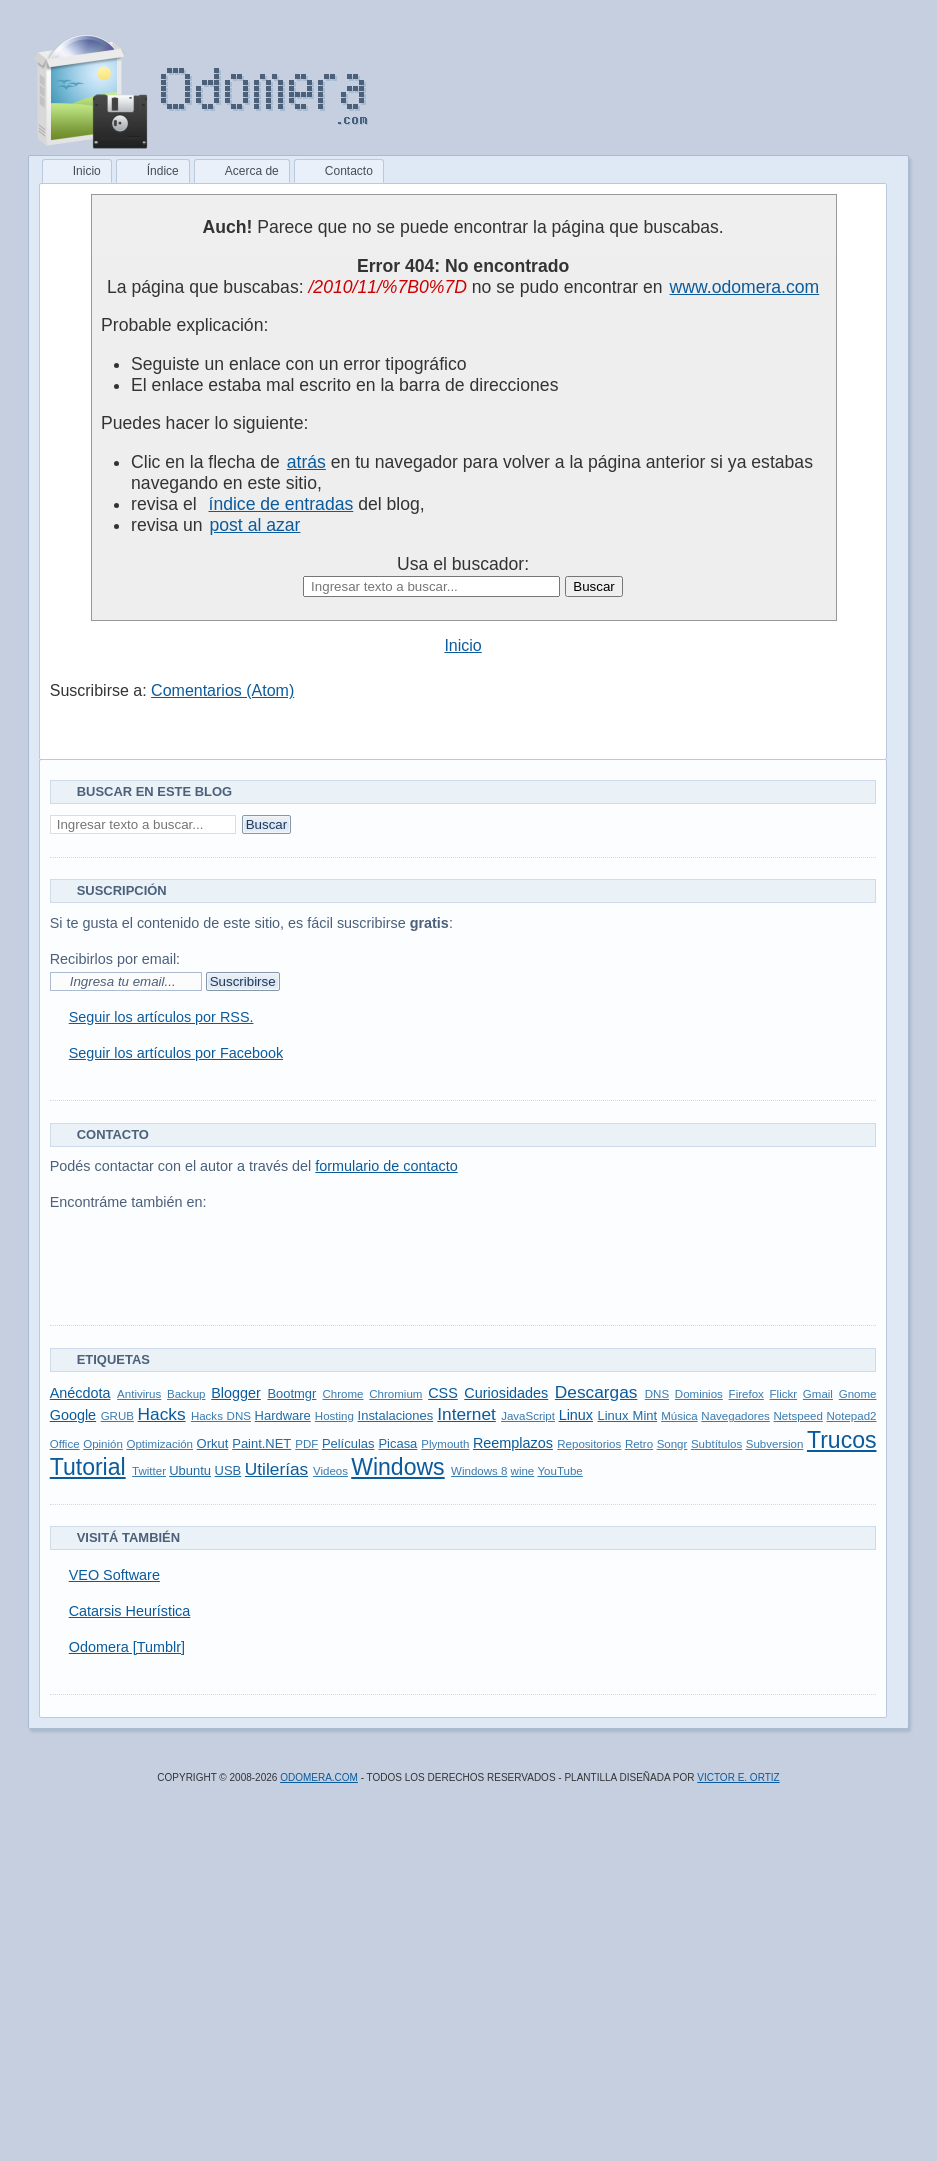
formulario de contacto (386, 1166)
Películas (348, 1443)
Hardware (283, 1415)
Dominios (699, 1394)
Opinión (103, 1444)
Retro (639, 1444)
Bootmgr (291, 1393)
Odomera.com (319, 1777)
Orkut (213, 1443)
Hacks (162, 1414)
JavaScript (528, 1416)
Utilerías (276, 1469)
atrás (306, 462)
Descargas (596, 1392)
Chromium (395, 1394)
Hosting (334, 1416)
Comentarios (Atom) (222, 690)
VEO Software (114, 1575)
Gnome (858, 1394)
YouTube (559, 1471)
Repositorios (589, 1444)
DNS (657, 1394)
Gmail (818, 1394)
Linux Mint (628, 1415)
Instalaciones (396, 1415)
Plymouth (445, 1444)
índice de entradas (281, 504)
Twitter (149, 1471)
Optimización (159, 1444)
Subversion (775, 1444)
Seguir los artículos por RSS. (161, 1017)
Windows (397, 1467)
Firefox (746, 1394)
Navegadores (735, 1416)
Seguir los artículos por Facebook (176, 1053)
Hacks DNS (221, 1416)
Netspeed (798, 1416)
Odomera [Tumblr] (127, 1647)
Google (73, 1415)
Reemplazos (513, 1443)
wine (523, 1471)
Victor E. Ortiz (738, 1777)
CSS (443, 1393)
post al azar (254, 525)
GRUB (117, 1416)
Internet (466, 1414)
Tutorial (88, 1467)
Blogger (236, 1393)
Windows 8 (479, 1471)
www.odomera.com (745, 287)
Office (65, 1444)
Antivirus (139, 1394)
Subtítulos (716, 1444)
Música (679, 1416)
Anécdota (80, 1393)
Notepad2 (852, 1416)
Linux (576, 1415)
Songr (672, 1444)
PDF (306, 1444)
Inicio (462, 645)
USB (228, 1470)
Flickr (784, 1394)
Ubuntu (190, 1470)
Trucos (842, 1440)
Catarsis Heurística (130, 1611)
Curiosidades (506, 1393)
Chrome (343, 1394)
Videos (330, 1471)
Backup (186, 1394)
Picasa (397, 1443)
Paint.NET (261, 1443)
